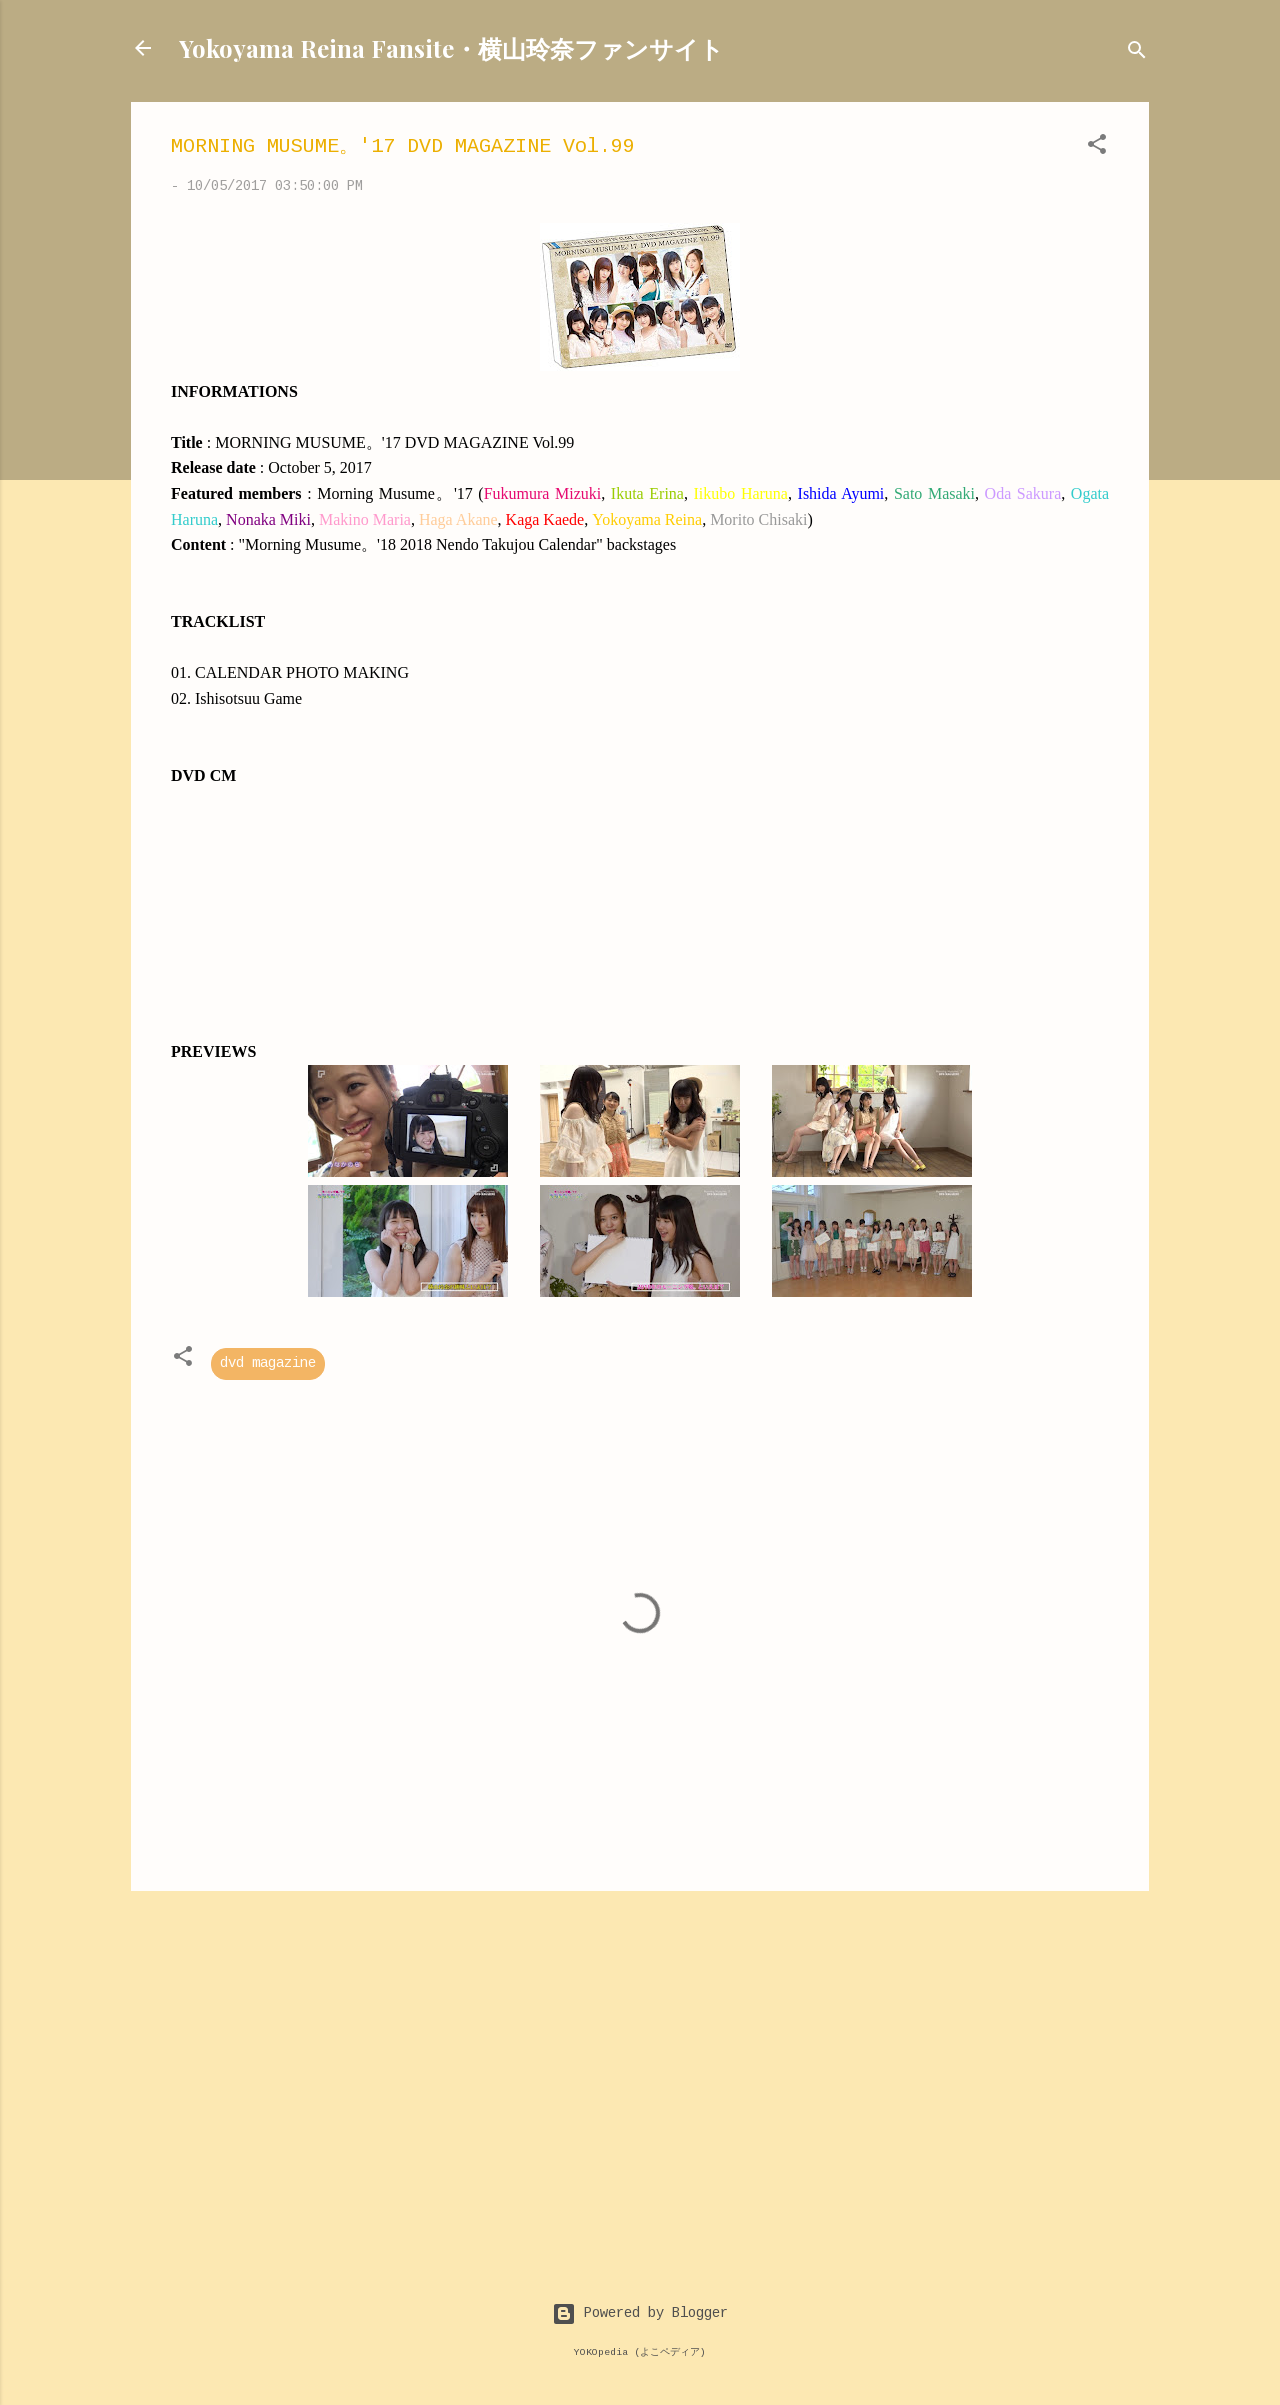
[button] (1097, 148)
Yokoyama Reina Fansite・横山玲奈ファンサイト (451, 48)
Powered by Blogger (640, 2314)
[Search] (1137, 54)
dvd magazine (268, 1364)
